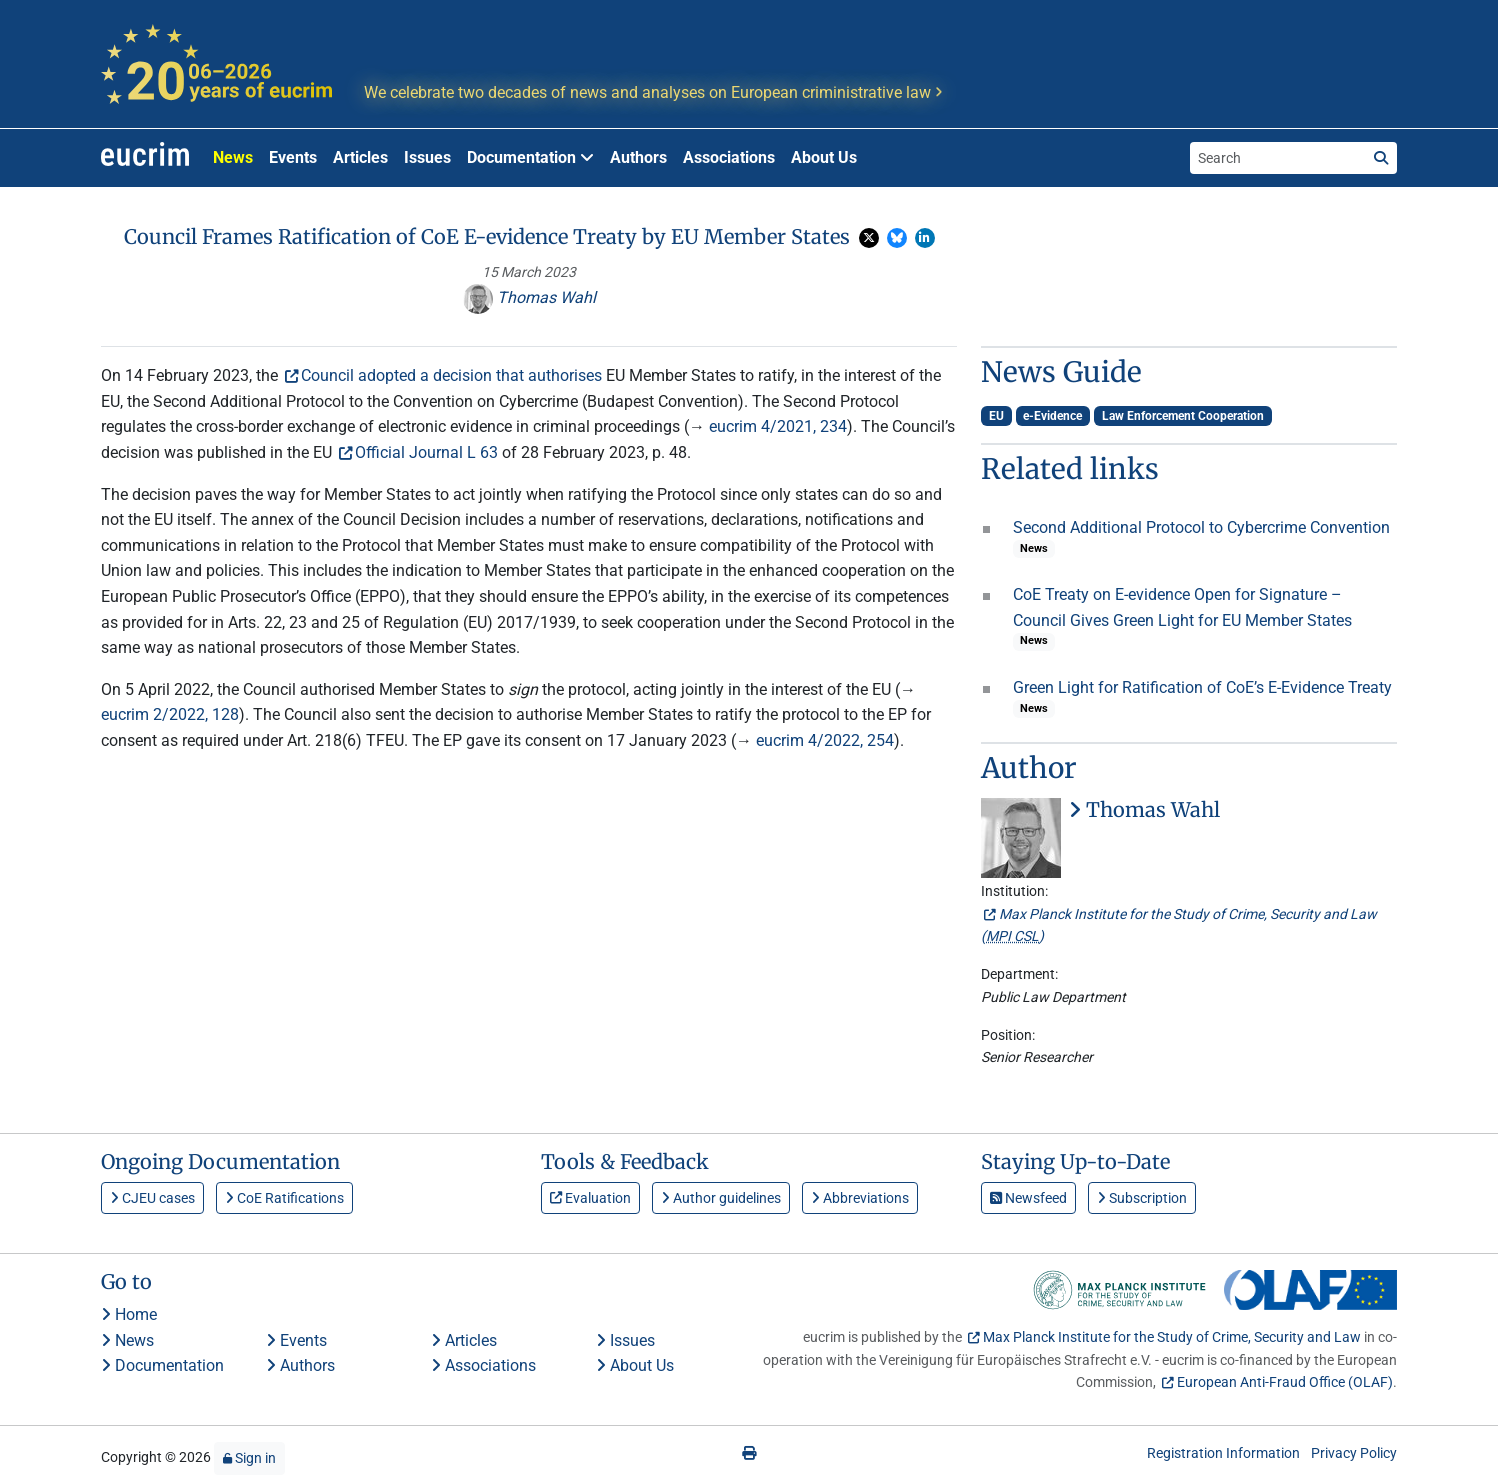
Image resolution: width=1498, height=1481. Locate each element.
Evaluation (590, 1198)
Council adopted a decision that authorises (451, 375)
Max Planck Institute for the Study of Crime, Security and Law (1172, 1337)
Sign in (249, 1458)
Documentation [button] (530, 157)
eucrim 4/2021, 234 (778, 426)
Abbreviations (860, 1198)
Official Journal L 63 (426, 452)
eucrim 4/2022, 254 (825, 740)
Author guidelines (721, 1198)
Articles (360, 157)
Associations (729, 157)
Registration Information (1223, 1453)
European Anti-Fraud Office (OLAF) (1285, 1382)
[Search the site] (1278, 158)
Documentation (162, 1365)
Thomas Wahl (529, 297)
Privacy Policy (1354, 1453)
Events (293, 157)
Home (129, 1314)
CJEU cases (152, 1198)
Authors (638, 157)
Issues (427, 157)
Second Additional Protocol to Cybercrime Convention (1201, 527)
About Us (824, 157)
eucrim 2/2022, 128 (170, 714)
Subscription (1142, 1198)
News (233, 157)
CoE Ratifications (284, 1198)
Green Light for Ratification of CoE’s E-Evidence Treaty (1202, 687)
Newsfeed (1028, 1198)
